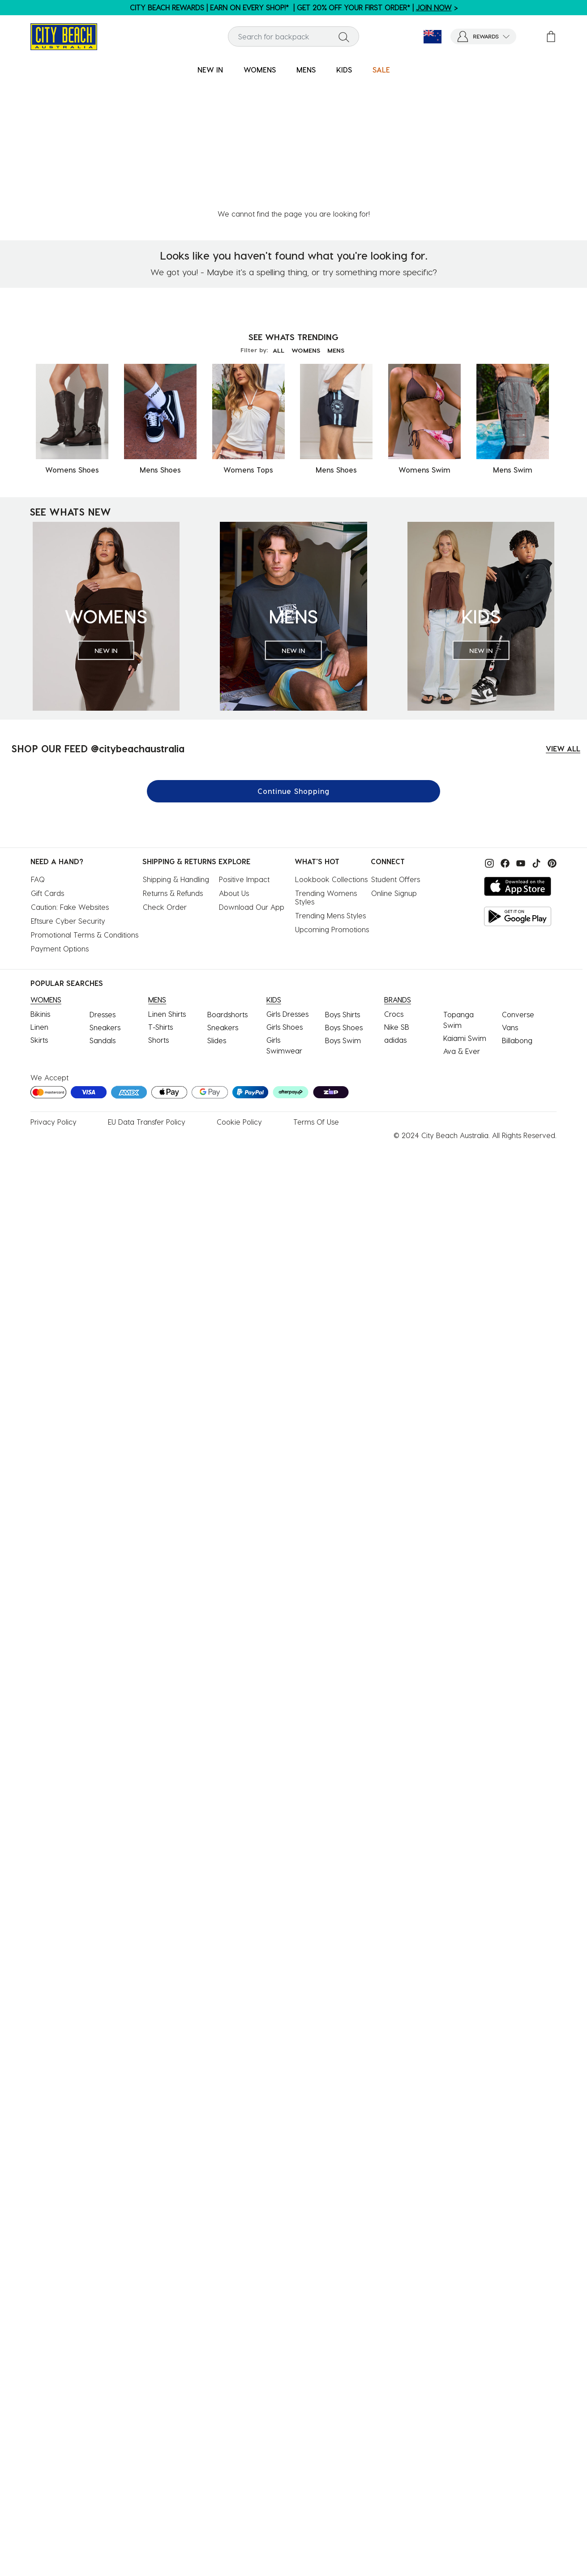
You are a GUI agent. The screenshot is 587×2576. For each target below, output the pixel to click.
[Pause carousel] (580, 2)
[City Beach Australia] (63, 35)
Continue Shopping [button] (293, 663)
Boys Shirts (342, 887)
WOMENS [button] (260, 69)
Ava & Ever (461, 923)
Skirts (39, 912)
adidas (395, 912)
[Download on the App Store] (517, 758)
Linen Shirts (167, 886)
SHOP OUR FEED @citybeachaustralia (97, 621)
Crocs (393, 886)
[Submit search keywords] (343, 37)
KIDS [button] (344, 69)
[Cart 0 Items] (551, 36)
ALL (274, 222)
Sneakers (105, 900)
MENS (339, 222)
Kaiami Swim (464, 910)
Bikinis (40, 886)
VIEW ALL (563, 621)
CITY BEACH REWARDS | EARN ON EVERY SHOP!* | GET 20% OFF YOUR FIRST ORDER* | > (294, 7)
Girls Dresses (287, 886)
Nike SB (396, 899)
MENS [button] (306, 69)
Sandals (103, 912)
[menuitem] (210, 70)
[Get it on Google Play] (517, 788)
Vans (510, 900)
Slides (216, 912)
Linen (39, 899)
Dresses (103, 887)
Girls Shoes (284, 899)
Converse (518, 887)
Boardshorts (227, 887)
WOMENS (305, 222)
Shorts (158, 912)
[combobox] (294, 36)
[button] (483, 36)
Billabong (517, 912)
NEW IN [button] (210, 69)
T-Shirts (160, 899)
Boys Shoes (344, 900)
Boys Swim (343, 912)
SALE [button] (381, 69)
